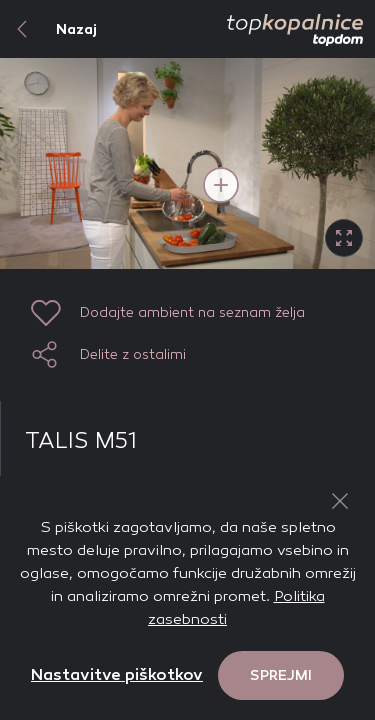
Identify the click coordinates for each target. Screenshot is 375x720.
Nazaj (48, 29)
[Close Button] (340, 501)
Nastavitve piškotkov (117, 674)
